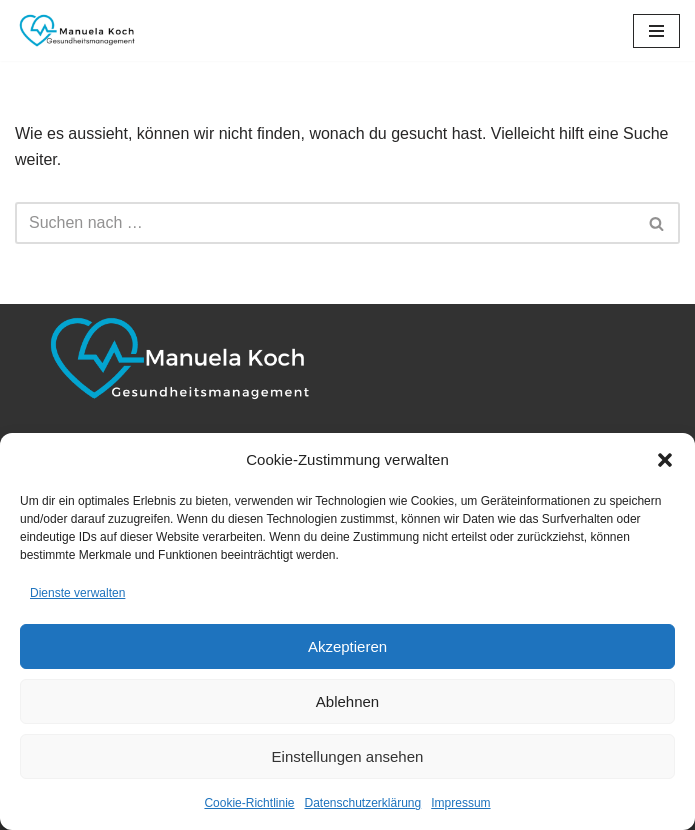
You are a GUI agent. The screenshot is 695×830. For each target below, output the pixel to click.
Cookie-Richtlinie (249, 803)
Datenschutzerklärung (362, 803)
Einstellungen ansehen (348, 756)
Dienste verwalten (77, 593)
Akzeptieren (347, 646)
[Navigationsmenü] (656, 31)
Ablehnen (347, 701)
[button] (665, 460)
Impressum (460, 803)
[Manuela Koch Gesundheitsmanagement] (75, 30)
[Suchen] (325, 223)
